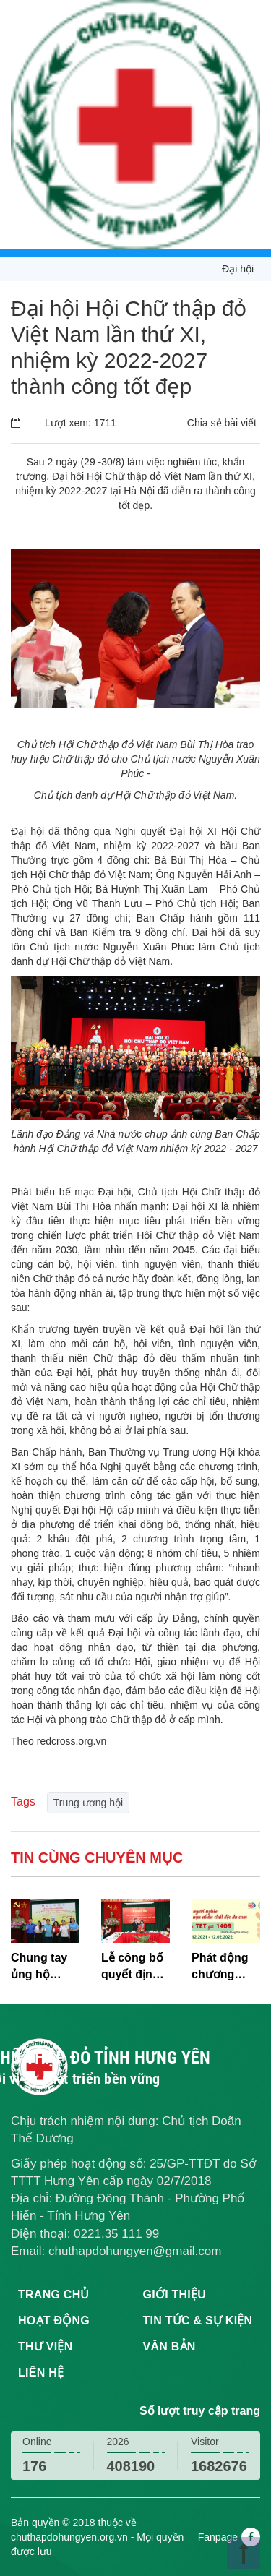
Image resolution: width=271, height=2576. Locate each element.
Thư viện (45, 2346)
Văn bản (169, 2346)
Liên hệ (41, 2372)
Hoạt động (54, 2320)
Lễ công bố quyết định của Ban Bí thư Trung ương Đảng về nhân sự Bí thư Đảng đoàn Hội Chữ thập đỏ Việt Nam (135, 1967)
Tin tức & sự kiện (198, 2320)
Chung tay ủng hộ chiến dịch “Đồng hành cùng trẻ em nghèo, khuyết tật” (44, 1967)
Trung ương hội (88, 1802)
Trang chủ (54, 2294)
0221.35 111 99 (116, 2234)
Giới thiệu (175, 2294)
